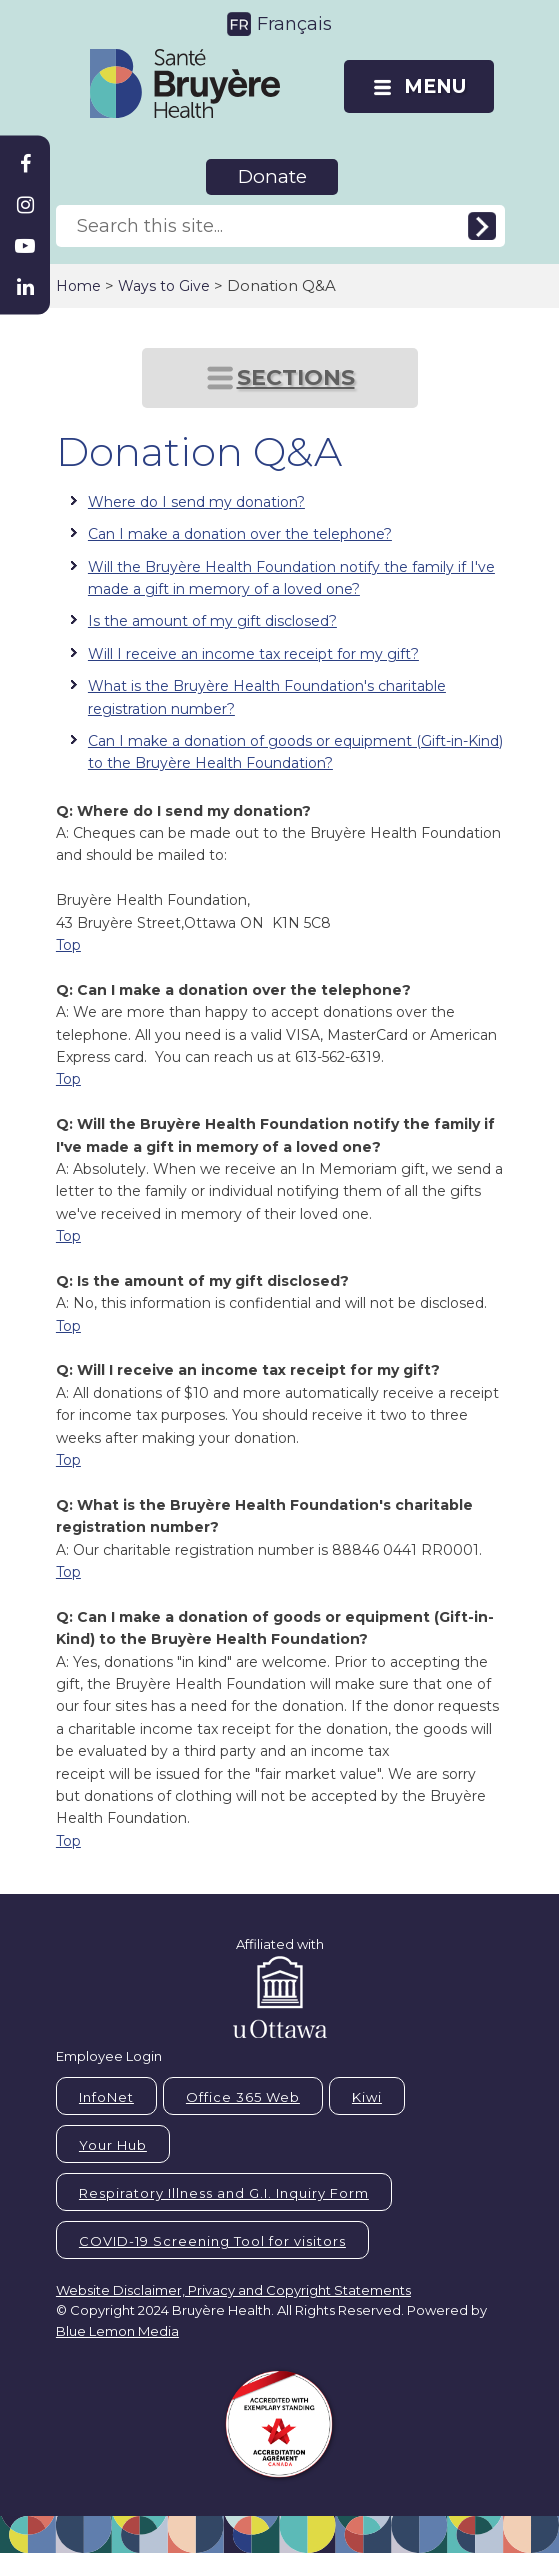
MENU (435, 86)
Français (294, 24)
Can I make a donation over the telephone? (240, 534)
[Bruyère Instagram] (25, 205)
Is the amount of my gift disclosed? (212, 621)
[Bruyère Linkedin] (25, 287)
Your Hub (113, 2145)
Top (68, 945)
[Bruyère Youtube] (25, 246)
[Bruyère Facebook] (25, 164)
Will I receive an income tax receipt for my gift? (253, 654)
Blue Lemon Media (117, 2331)
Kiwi (367, 2097)
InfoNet (106, 2097)
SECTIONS (296, 377)
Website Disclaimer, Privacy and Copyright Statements (233, 2290)
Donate (272, 176)
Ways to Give (164, 286)
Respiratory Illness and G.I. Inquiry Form (224, 2193)
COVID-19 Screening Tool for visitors (212, 2241)
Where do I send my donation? (196, 502)
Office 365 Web (243, 2097)
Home (78, 286)
